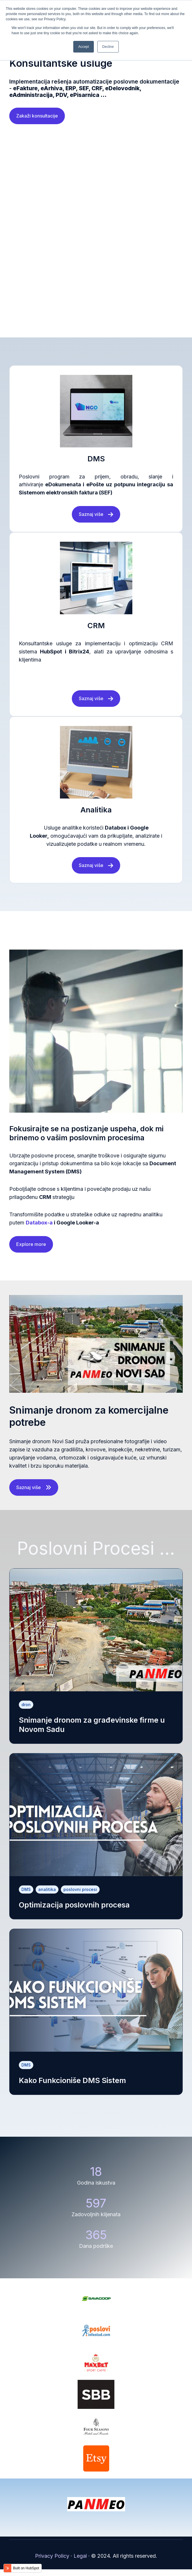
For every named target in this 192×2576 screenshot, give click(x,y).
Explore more (31, 1250)
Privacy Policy (52, 2562)
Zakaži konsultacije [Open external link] (37, 122)
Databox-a (39, 1229)
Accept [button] (83, 47)
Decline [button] (108, 47)
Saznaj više (96, 520)
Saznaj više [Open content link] (33, 1494)
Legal (80, 2562)
